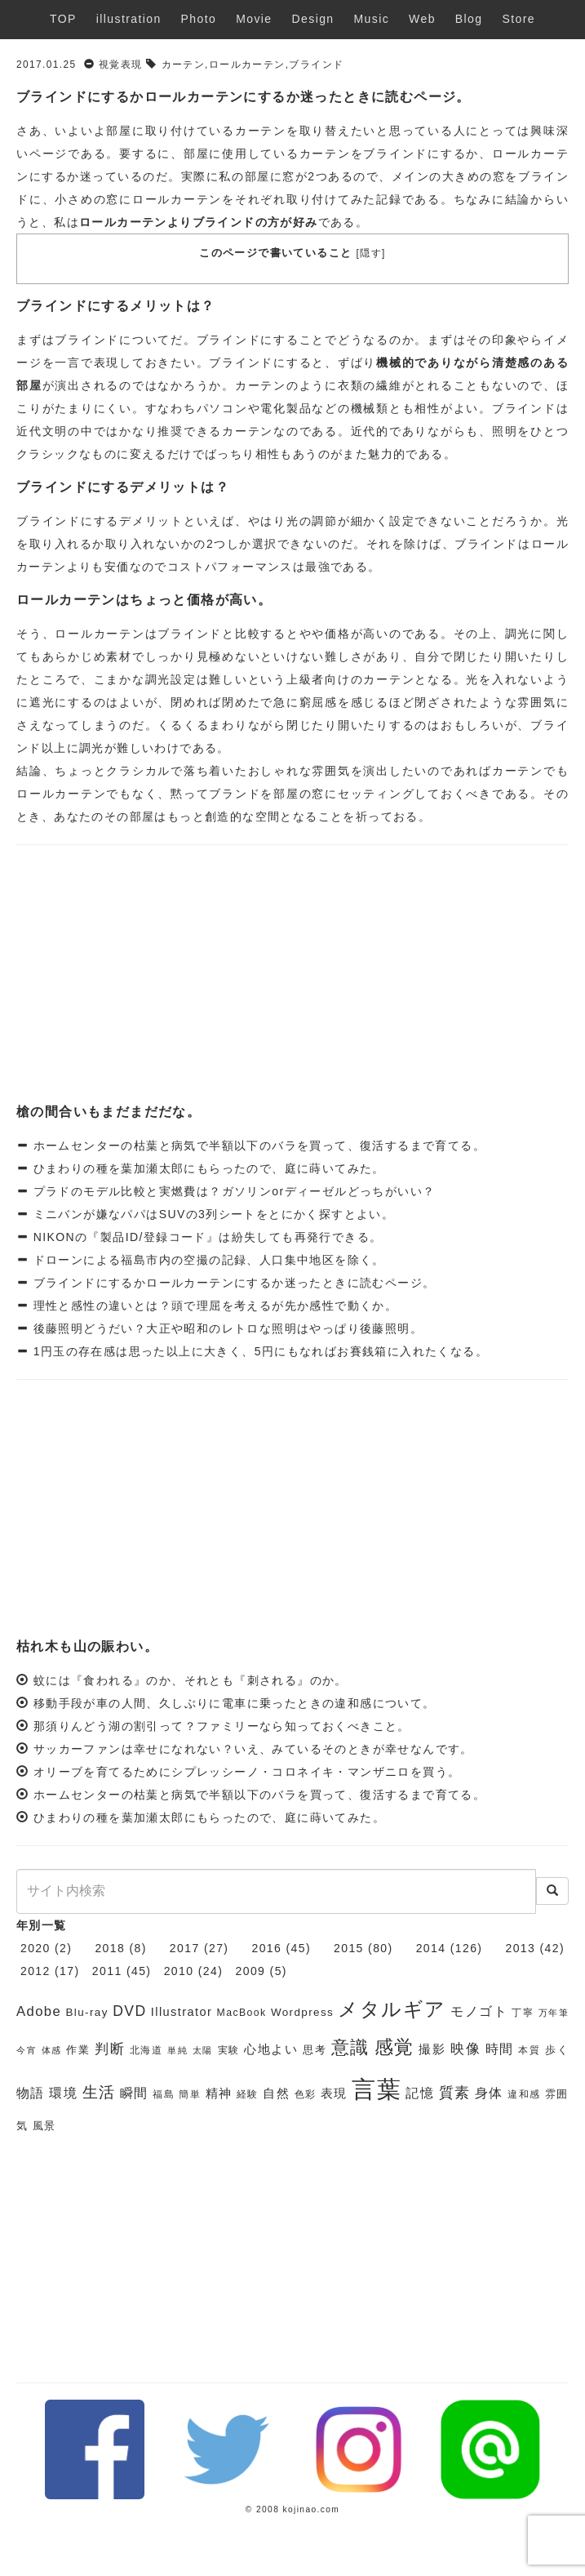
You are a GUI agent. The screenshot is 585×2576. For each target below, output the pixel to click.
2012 (35, 1971)
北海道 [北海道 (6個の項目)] (146, 2050)
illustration (129, 18)
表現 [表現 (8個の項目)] (334, 2093)
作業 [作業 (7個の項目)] (78, 2050)
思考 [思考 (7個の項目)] (314, 2050)
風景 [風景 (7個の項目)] (44, 2126)
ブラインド (316, 64)
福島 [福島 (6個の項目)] (164, 2094)
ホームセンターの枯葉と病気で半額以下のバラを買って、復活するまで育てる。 (257, 1145)
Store (518, 18)
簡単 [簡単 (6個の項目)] (190, 2094)
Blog (469, 18)
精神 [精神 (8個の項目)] (219, 2093)
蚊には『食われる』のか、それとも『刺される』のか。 (190, 1680)
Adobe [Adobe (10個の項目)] (38, 2011)
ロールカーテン (247, 64)
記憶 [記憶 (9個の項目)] (420, 2093)
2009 (251, 1971)
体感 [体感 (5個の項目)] (52, 2050)
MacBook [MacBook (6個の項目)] (242, 2012)
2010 (179, 1971)
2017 (185, 1948)
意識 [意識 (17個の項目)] (350, 2047)
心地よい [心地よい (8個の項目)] (271, 2049)
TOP (63, 18)
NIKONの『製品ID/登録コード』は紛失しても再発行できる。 (205, 1237)
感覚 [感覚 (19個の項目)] (394, 2047)
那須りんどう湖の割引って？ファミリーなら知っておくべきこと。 (221, 1726)
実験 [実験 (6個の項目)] (229, 2050)
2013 (520, 1948)
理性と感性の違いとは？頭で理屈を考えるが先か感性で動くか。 (213, 1305)
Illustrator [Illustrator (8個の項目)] (181, 2011)
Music (372, 18)
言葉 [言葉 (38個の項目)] (376, 2088)
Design (313, 18)
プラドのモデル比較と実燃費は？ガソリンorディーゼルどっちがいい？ (232, 1191)
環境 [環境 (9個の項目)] (63, 2093)
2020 (35, 1948)
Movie (254, 18)
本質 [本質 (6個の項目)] (529, 2050)
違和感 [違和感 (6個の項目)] (523, 2094)
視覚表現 (121, 64)
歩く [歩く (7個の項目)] (557, 2050)
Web (422, 18)
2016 (266, 1948)
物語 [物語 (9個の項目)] (30, 2093)
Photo (199, 18)
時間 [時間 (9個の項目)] (499, 2049)
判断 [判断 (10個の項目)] (110, 2049)
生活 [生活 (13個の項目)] (99, 2092)
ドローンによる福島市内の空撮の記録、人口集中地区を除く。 (207, 1259)
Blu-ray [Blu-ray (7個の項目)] (86, 2012)
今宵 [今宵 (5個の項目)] (26, 2050)
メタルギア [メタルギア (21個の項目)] (391, 2009)
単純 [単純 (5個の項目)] (177, 2050)
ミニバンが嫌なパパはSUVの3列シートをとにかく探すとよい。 (211, 1214)
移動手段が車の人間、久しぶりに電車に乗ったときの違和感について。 (234, 1703)
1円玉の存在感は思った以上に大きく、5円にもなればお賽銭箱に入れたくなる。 (258, 1351)
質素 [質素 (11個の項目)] (455, 2092)
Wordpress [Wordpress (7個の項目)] (302, 2012)
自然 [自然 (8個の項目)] (276, 2093)
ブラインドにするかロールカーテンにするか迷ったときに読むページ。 (232, 1282)
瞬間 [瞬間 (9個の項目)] (134, 2093)
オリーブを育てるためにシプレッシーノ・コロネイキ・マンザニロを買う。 (247, 1771)
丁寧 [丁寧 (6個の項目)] (523, 2012)
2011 (107, 1971)
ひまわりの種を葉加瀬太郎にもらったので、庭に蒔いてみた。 (207, 1168)
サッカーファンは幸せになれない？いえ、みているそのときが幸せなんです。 (253, 1748)
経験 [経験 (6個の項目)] (248, 2094)
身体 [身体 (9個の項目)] (489, 2093)
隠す (371, 253)
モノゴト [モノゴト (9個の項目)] (478, 2011)
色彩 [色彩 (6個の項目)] (306, 2094)
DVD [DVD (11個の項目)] (129, 2011)
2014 (431, 1948)
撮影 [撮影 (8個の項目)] (432, 2049)
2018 (110, 1948)
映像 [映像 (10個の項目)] (465, 2049)
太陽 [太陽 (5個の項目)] (203, 2050)
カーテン (184, 64)
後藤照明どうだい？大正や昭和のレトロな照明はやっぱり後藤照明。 (226, 1328)
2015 (349, 1948)
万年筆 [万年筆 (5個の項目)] (553, 2013)
